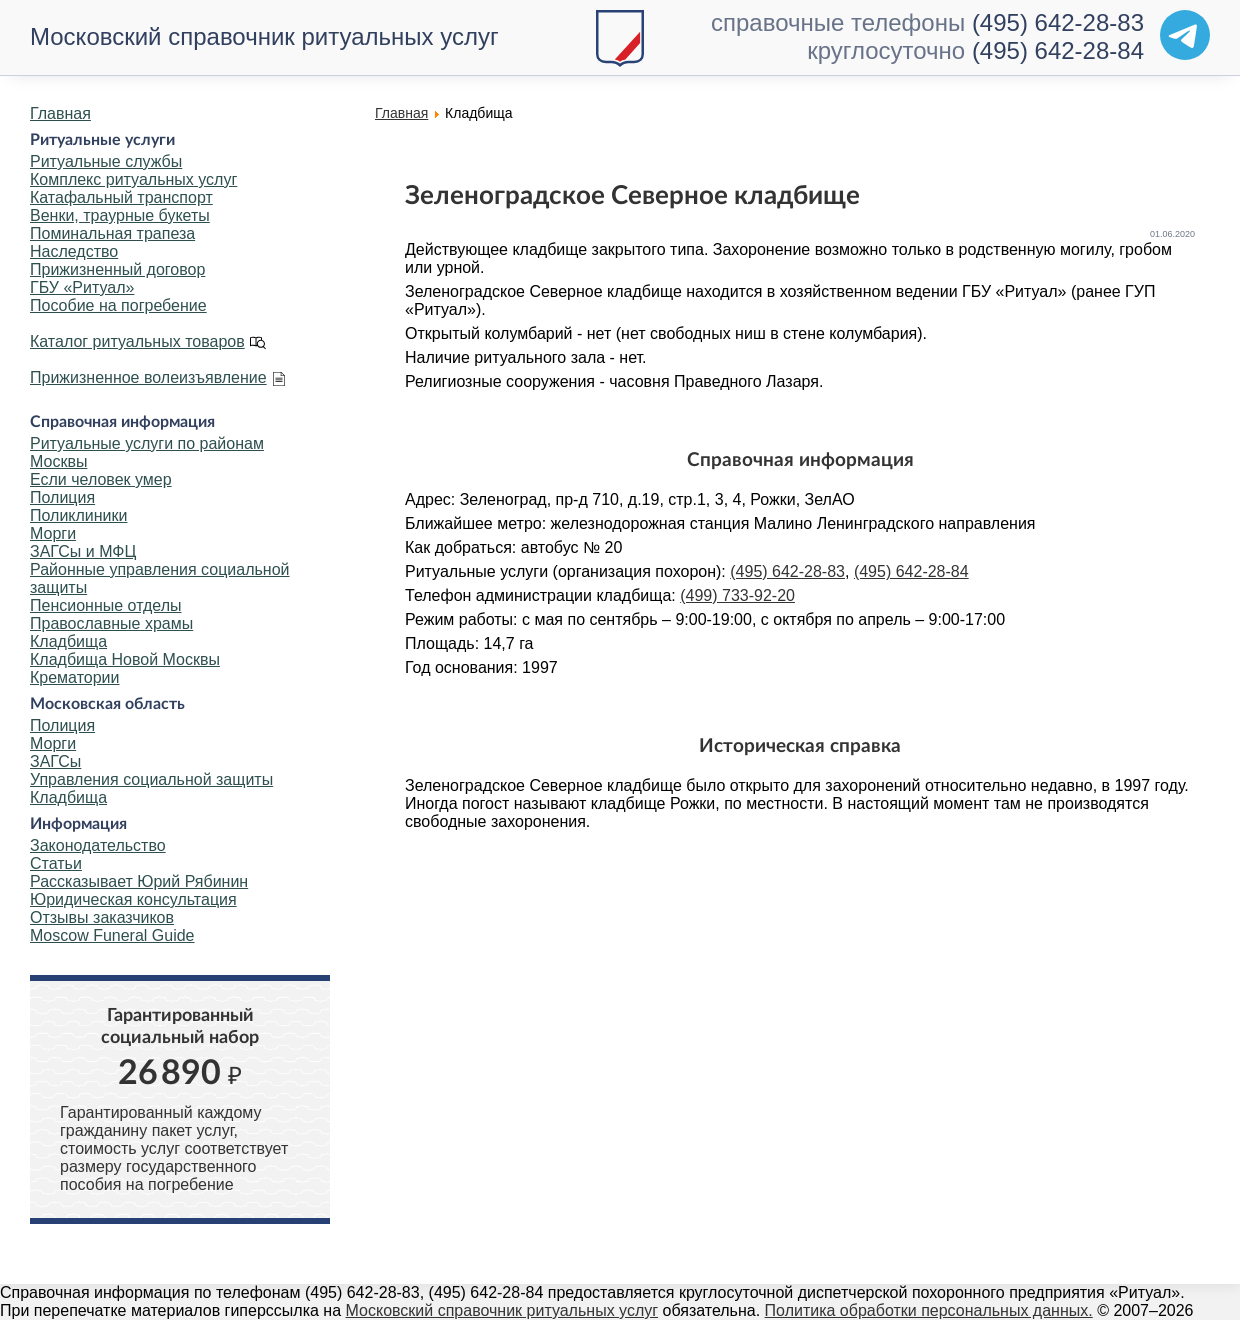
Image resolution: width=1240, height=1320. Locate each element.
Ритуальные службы (106, 161)
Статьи (56, 863)
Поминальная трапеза (112, 233)
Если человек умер (101, 479)
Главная (60, 113)
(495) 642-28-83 (1058, 22)
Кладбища (68, 641)
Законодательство (98, 845)
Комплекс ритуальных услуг (133, 179)
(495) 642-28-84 (1058, 50)
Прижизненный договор (117, 269)
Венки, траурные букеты (120, 215)
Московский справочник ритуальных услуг (264, 36)
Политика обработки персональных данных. (929, 1310)
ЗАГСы (55, 761)
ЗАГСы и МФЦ (83, 551)
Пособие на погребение (118, 305)
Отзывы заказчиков (102, 917)
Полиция (62, 497)
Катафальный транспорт (121, 197)
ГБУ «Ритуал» (82, 287)
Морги (53, 533)
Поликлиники (78, 515)
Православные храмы (111, 623)
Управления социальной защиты (151, 779)
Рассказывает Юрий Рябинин (139, 881)
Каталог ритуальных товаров (137, 341)
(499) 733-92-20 (737, 595)
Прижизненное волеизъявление (148, 377)
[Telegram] (1185, 35)
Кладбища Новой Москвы (125, 659)
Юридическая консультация (133, 899)
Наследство (74, 251)
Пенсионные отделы (105, 605)
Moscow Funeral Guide (112, 935)
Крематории (74, 677)
